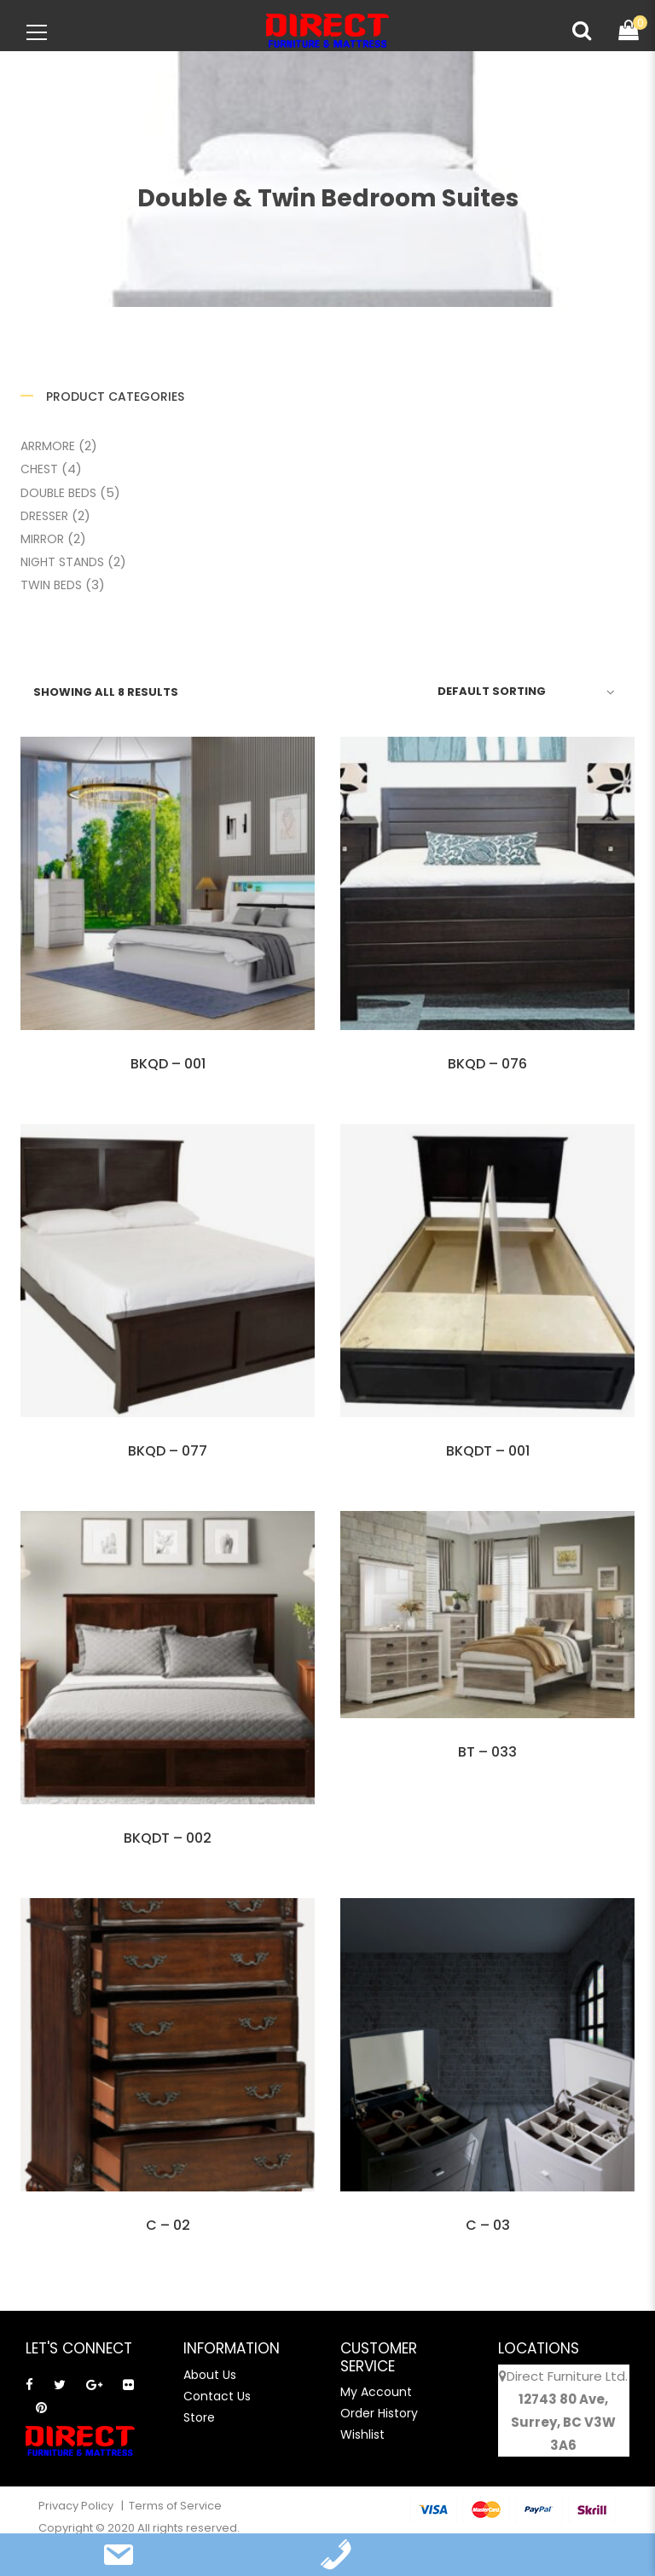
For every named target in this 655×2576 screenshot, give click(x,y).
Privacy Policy (77, 2506)
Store (199, 2417)
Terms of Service (175, 2506)
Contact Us (217, 2396)
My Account (376, 2391)
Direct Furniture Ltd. (567, 2376)
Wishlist (362, 2434)
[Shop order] (523, 691)
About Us (209, 2374)
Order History (379, 2413)
